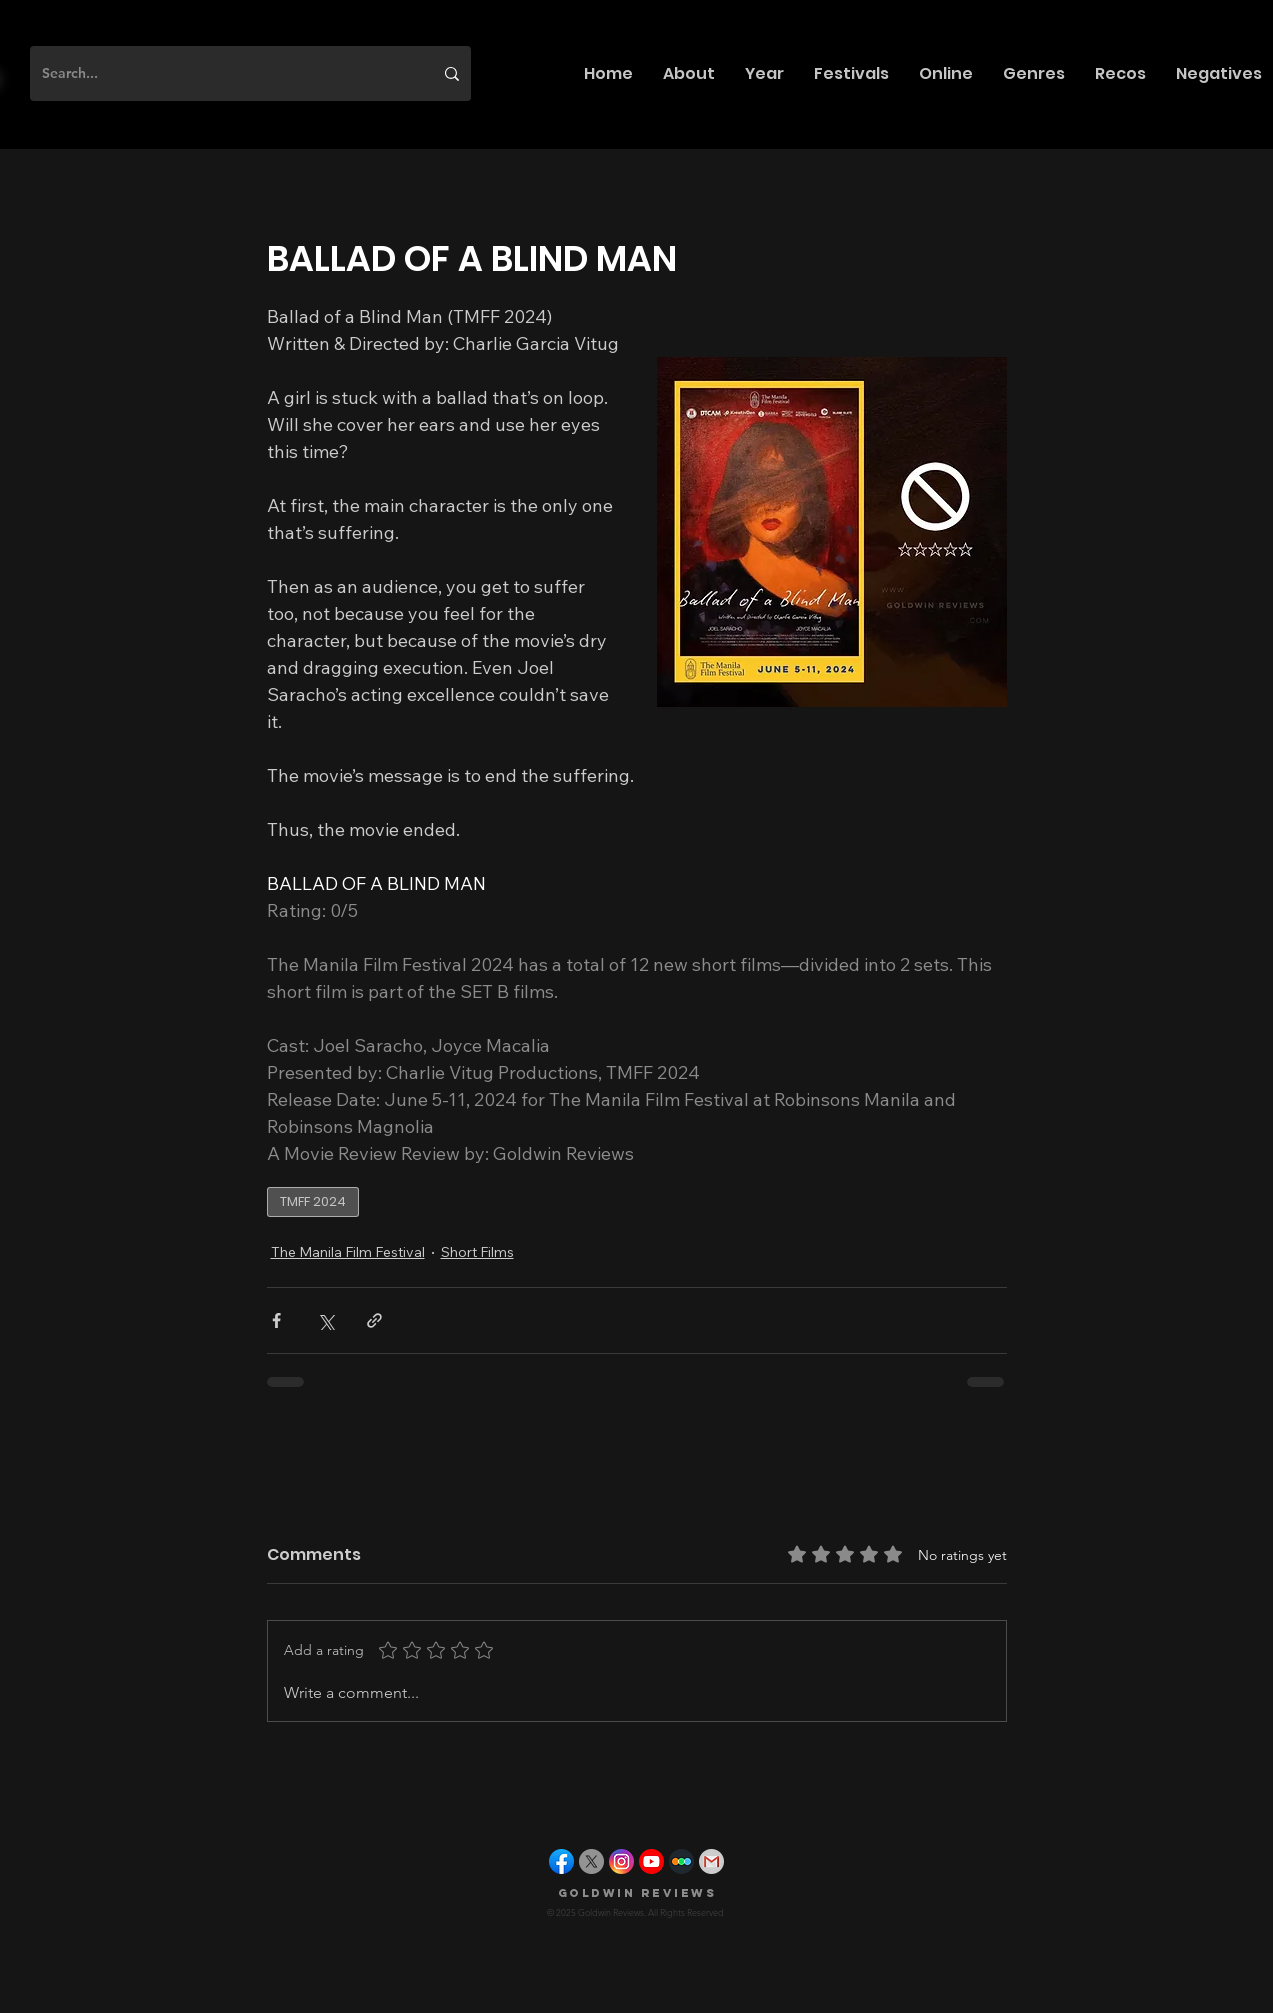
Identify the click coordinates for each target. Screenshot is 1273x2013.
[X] (591, 1861)
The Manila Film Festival (348, 1252)
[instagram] (621, 1861)
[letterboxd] (681, 1861)
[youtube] (651, 1861)
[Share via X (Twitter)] (325, 1320)
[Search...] (222, 73)
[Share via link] (374, 1320)
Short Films (477, 1252)
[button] (689, 73)
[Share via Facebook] (276, 1320)
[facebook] (561, 1861)
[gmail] (711, 1861)
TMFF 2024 (313, 1201)
